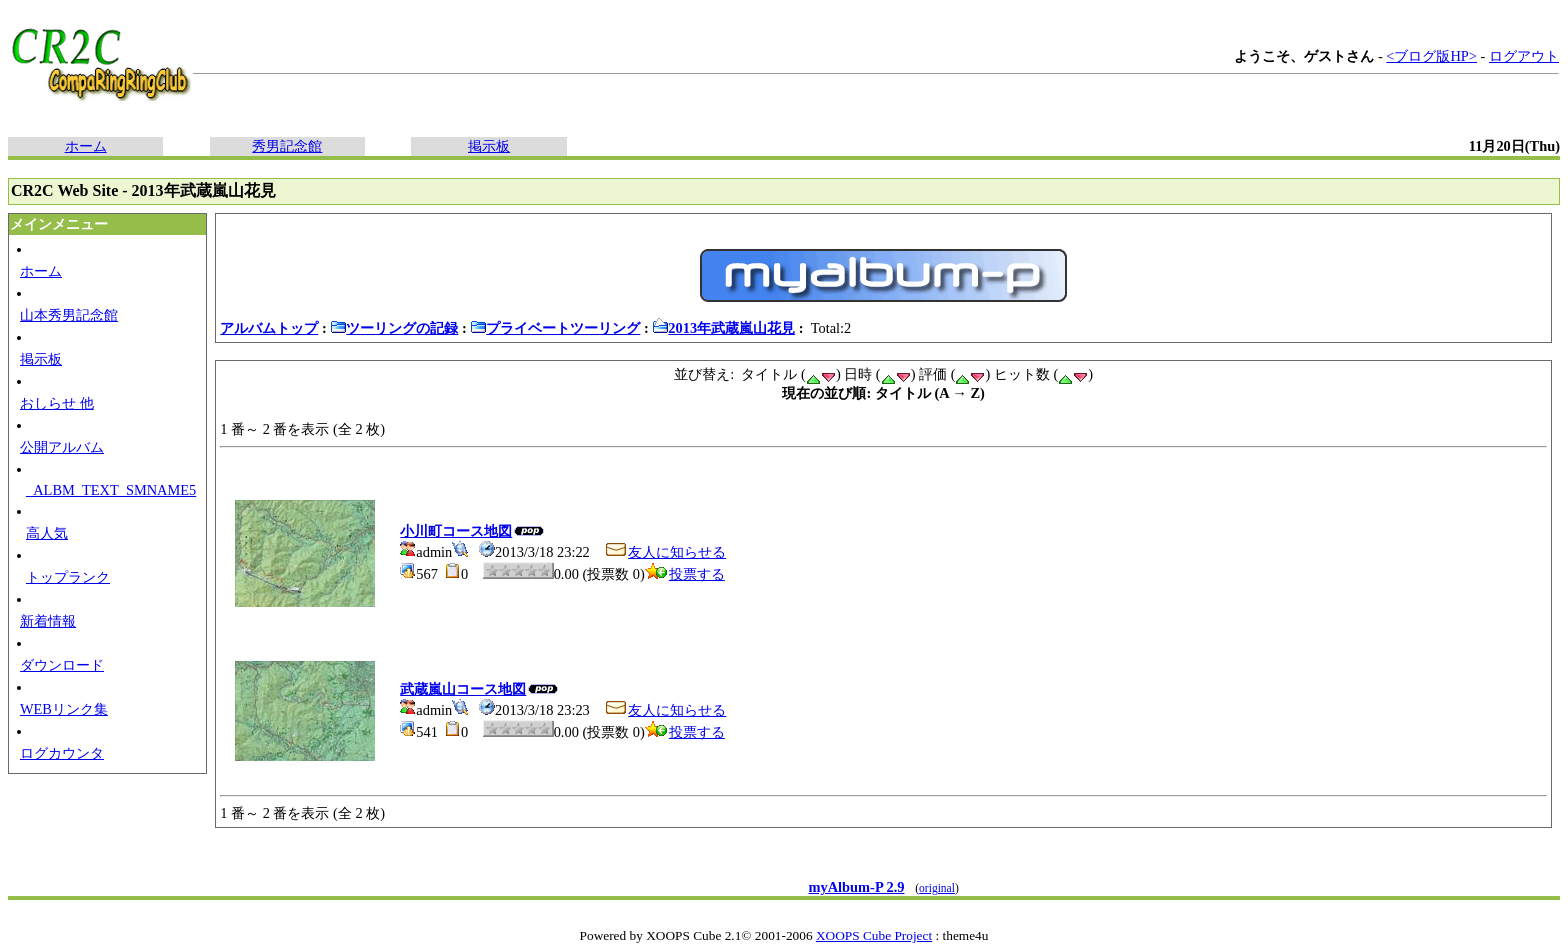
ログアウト (1524, 56)
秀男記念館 (287, 146)
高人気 (47, 533)
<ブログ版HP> (1431, 56)
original (937, 888)
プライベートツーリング (555, 328)
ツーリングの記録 (394, 328)
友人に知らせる (665, 552)
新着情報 (48, 621)
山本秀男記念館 (69, 315)
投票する (685, 574)
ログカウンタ (62, 753)
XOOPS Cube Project (874, 935)
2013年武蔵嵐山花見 (723, 328)
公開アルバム (62, 447)
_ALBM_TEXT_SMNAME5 (111, 490)
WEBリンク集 (64, 709)
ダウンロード (62, 665)
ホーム (86, 146)
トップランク (68, 577)
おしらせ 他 (57, 403)
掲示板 (489, 146)
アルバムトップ (269, 328)
